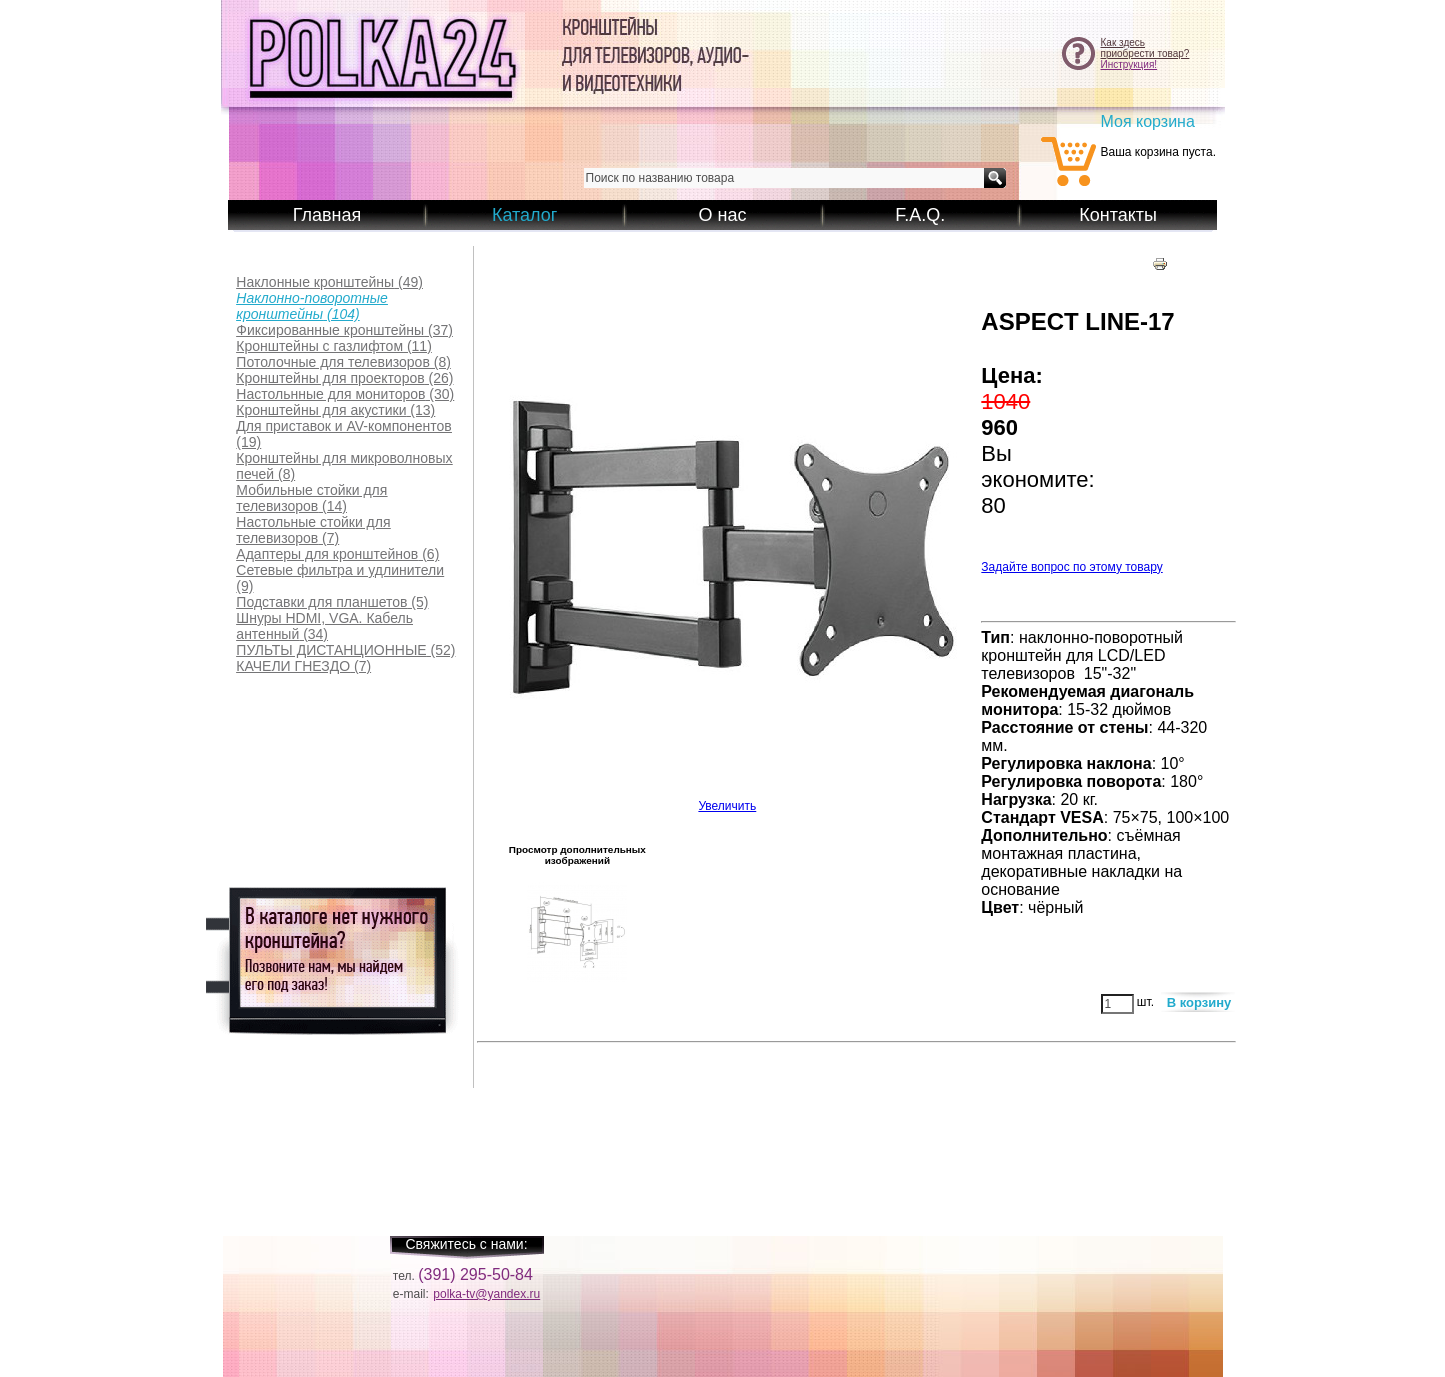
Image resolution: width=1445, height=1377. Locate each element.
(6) (337, 554)
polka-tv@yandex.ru (486, 1294)
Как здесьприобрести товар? (1145, 48)
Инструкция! (1129, 64)
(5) (332, 602)
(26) (344, 378)
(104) (311, 306)
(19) (343, 434)
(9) (340, 578)
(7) (313, 530)
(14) (311, 498)
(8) (343, 362)
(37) (344, 330)
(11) (333, 346)
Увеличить (727, 800)
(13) (335, 410)
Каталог (524, 215)
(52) (345, 650)
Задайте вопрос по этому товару (1071, 567)
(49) (329, 282)
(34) (324, 626)
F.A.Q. (920, 215)
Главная (327, 215)
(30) (345, 394)
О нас (723, 215)
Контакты (1118, 215)
